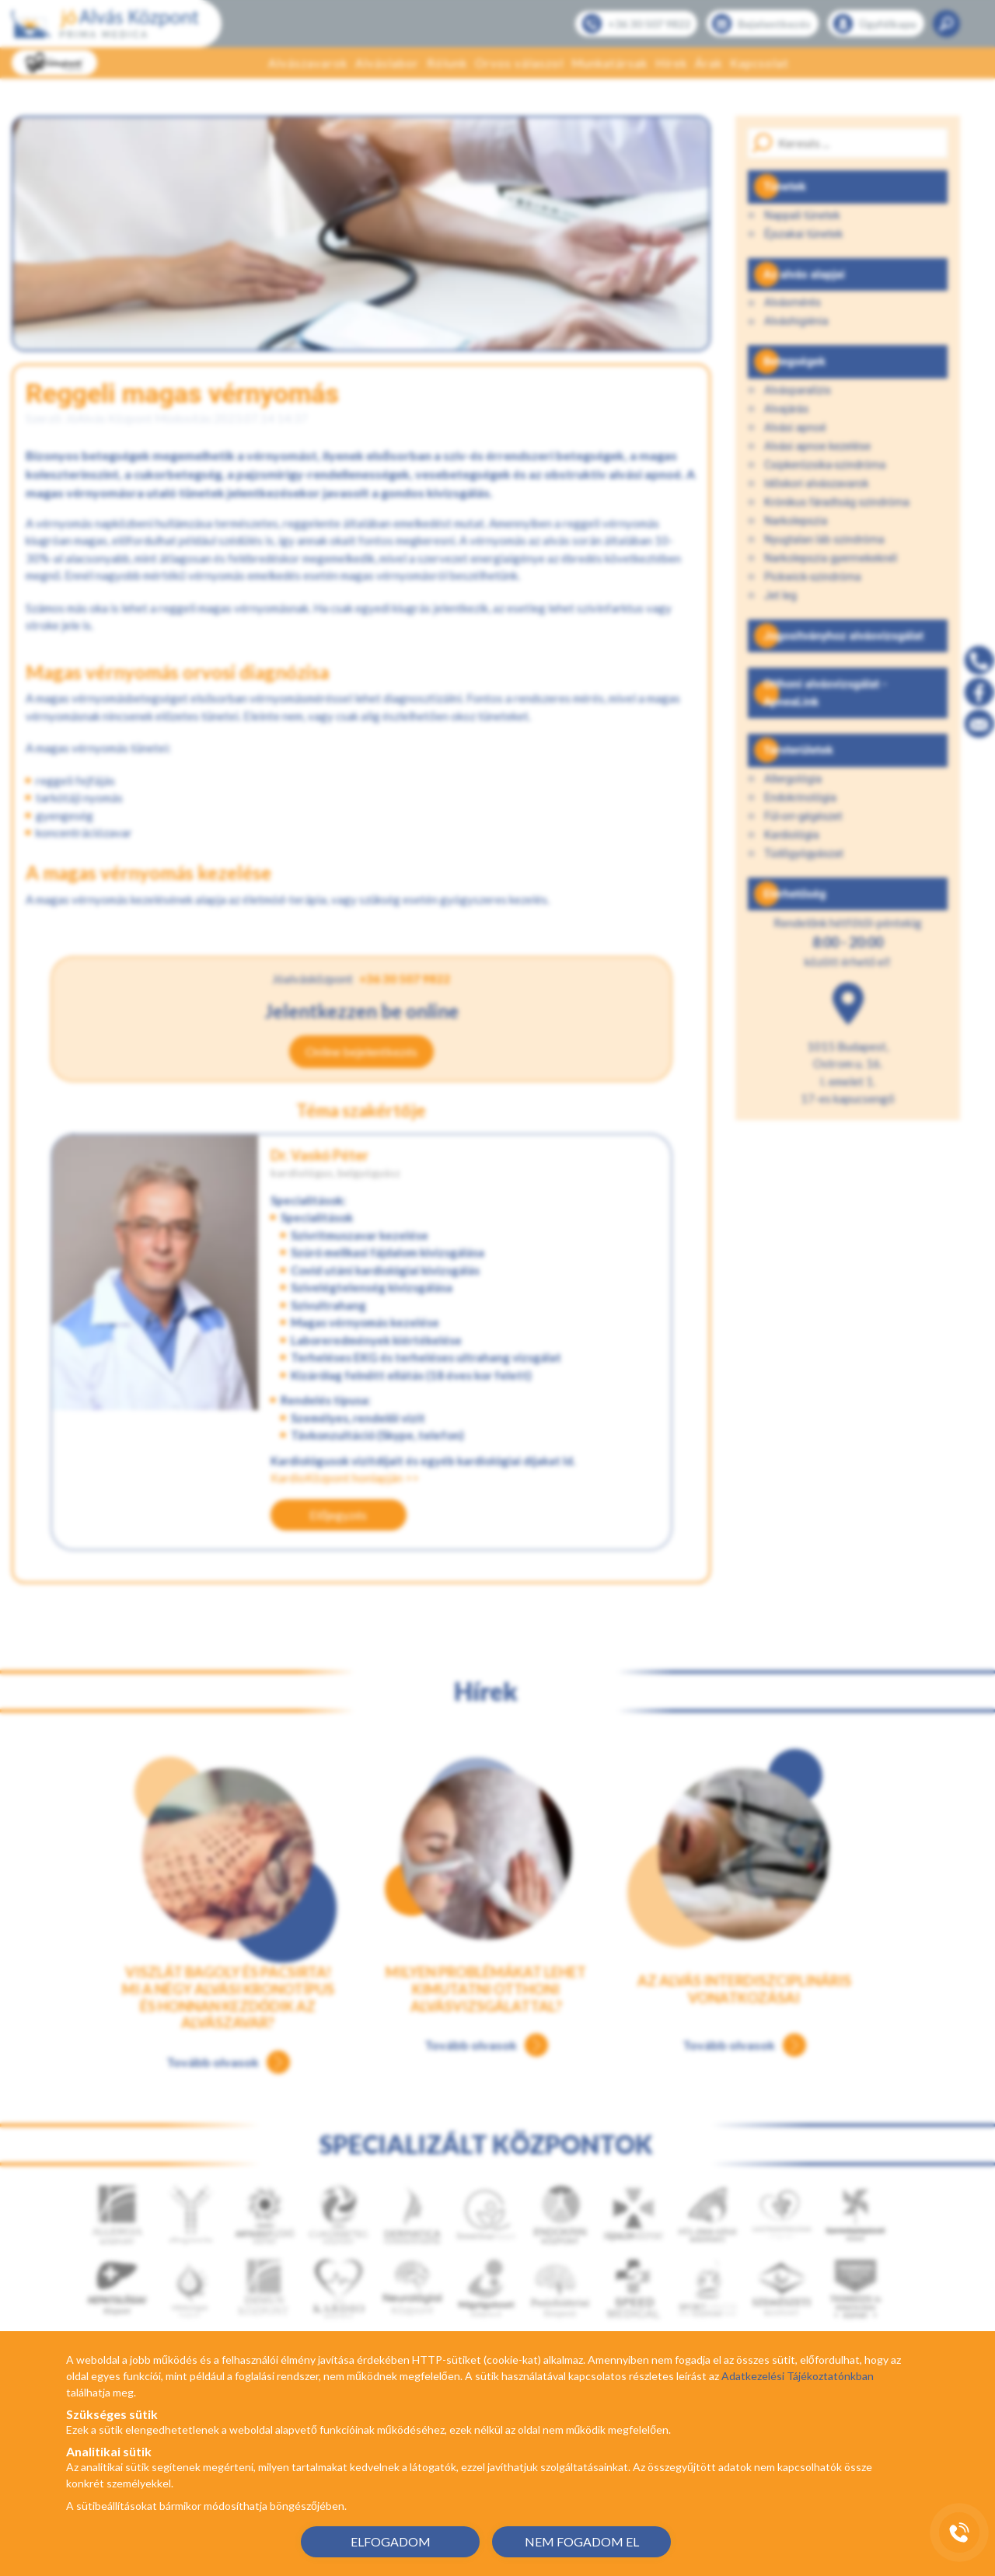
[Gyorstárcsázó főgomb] (959, 2532)
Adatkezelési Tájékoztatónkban (797, 2375)
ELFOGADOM (391, 2541)
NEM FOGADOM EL (582, 2541)
